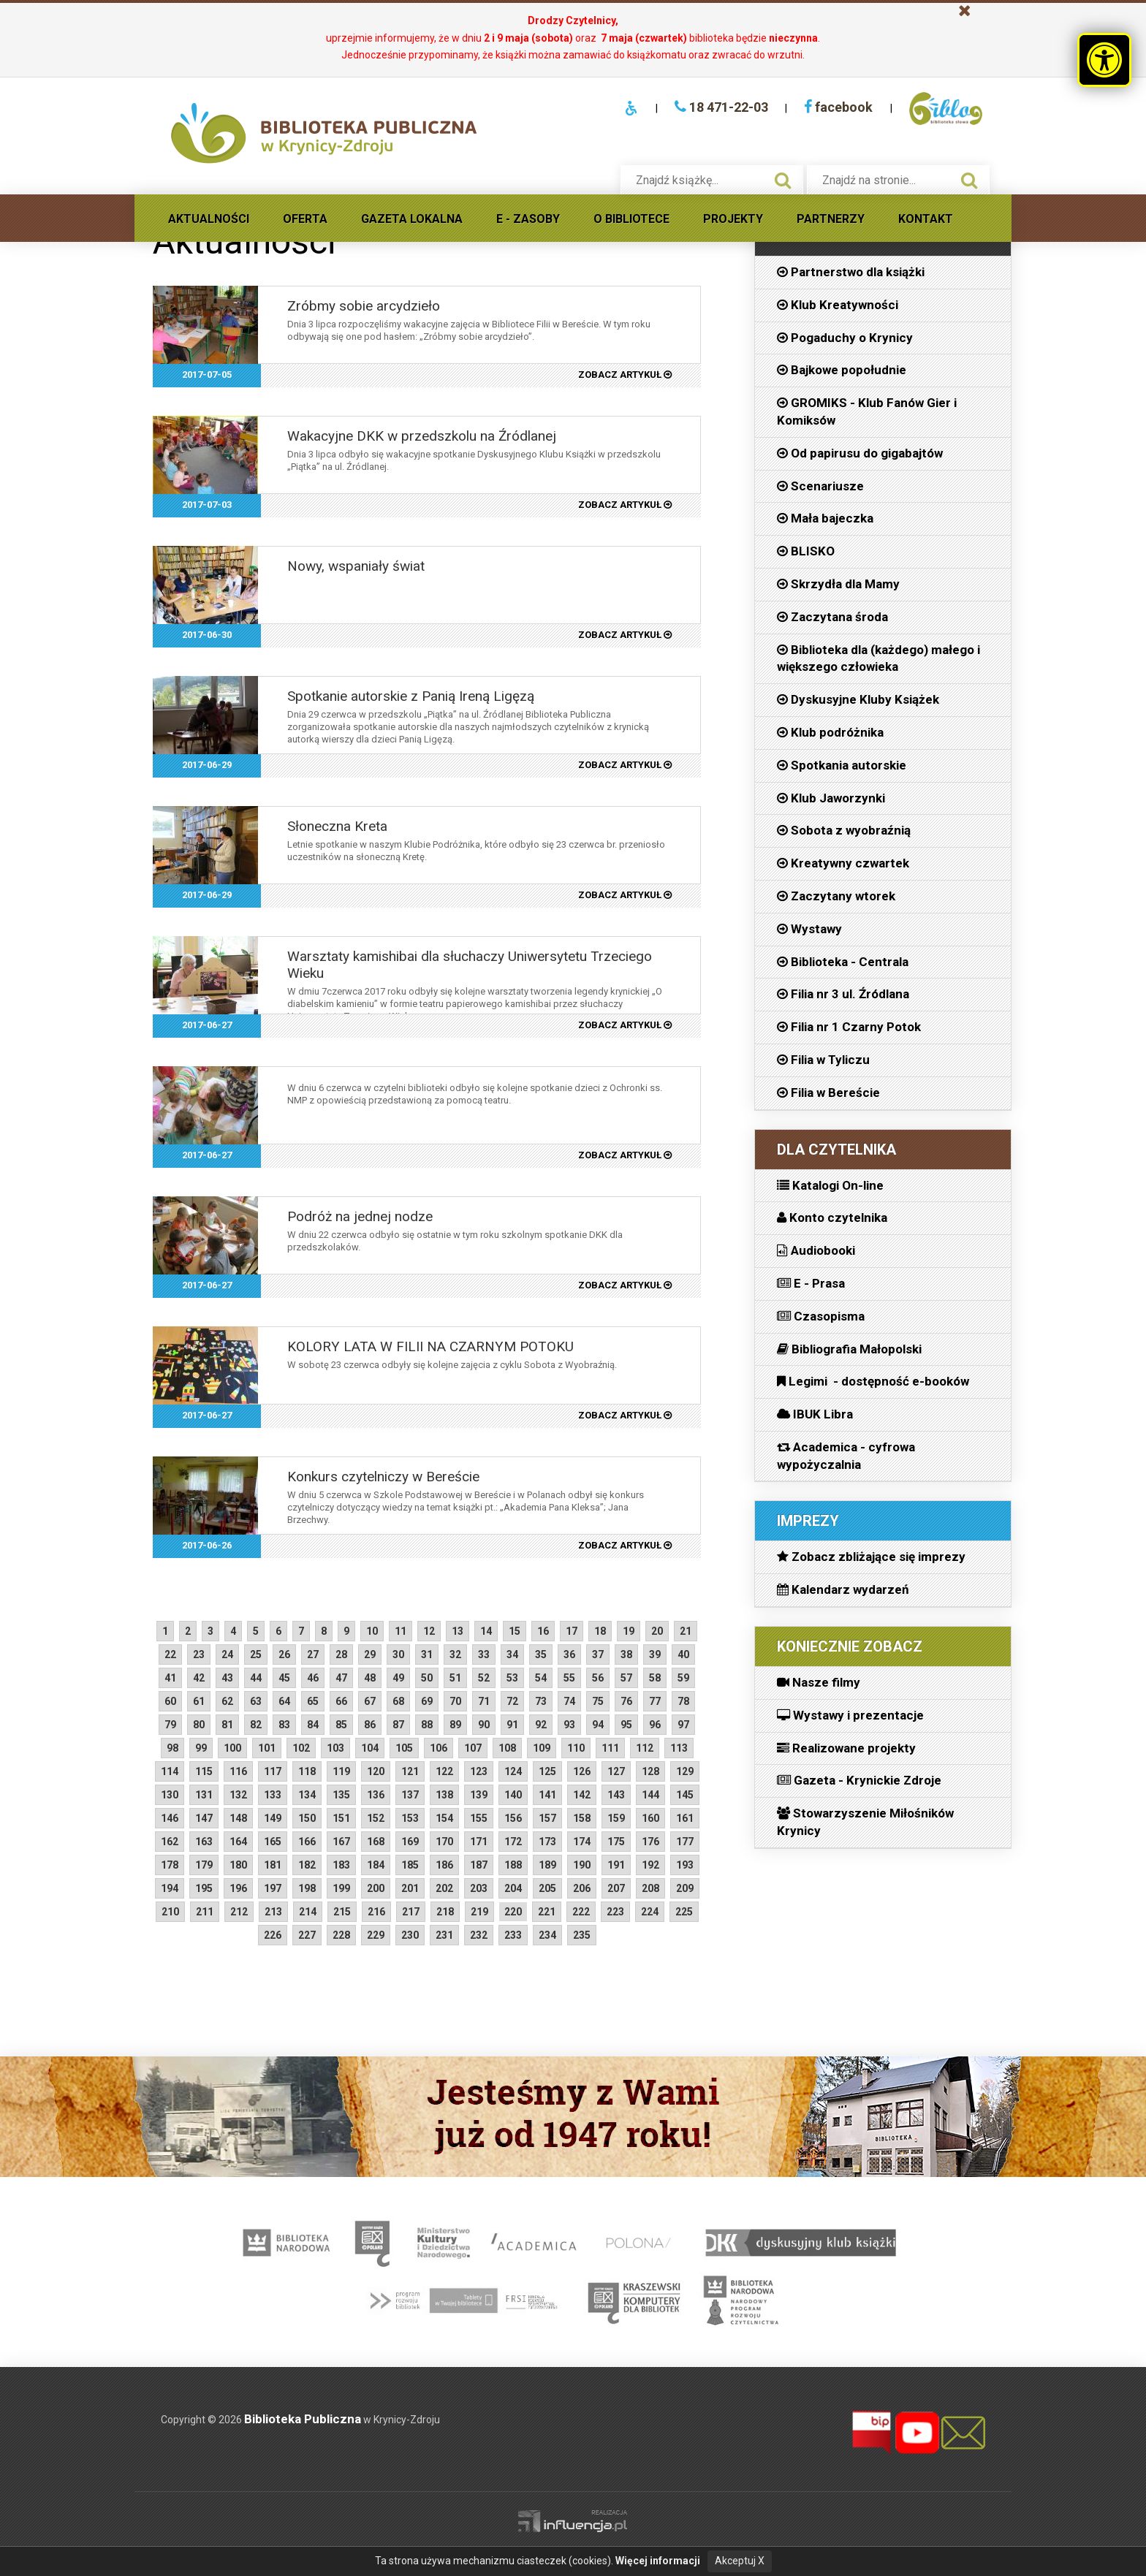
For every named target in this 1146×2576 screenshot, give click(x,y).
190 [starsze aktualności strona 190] (582, 1865)
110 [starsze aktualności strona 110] (576, 1748)
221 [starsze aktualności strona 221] (546, 1912)
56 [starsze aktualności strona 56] (598, 1678)
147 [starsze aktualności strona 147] (204, 1818)
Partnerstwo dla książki (851, 272)
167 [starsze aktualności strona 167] (341, 1841)
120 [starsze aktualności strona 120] (375, 1771)
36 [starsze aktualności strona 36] (569, 1654)
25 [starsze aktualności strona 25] (256, 1654)
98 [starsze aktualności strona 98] (172, 1748)
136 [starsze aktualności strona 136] (375, 1795)
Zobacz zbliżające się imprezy (871, 1556)
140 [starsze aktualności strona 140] (513, 1795)
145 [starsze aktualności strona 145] (685, 1795)
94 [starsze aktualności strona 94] (598, 1724)
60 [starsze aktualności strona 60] (170, 1701)
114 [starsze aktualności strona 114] (169, 1771)
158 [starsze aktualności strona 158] (582, 1818)
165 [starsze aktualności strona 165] (272, 1841)
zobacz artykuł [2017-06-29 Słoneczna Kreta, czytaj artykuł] (625, 894)
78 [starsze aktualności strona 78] (683, 1701)
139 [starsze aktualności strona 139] (478, 1795)
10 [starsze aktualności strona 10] (372, 1631)
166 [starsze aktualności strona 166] (307, 1841)
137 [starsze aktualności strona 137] (410, 1795)
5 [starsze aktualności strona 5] (256, 1631)
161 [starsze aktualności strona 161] (685, 1818)
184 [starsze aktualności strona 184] (375, 1865)
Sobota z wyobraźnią (844, 830)
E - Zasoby (528, 219)
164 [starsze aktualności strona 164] (238, 1841)
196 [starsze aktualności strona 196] (238, 1888)
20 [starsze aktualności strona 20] (657, 1631)
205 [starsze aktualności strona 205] (547, 1888)
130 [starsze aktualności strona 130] (169, 1795)
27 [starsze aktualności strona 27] (313, 1654)
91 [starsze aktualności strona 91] (512, 1724)
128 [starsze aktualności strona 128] (650, 1771)
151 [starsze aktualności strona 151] (341, 1818)
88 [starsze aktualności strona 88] (427, 1724)
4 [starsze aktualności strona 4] (233, 1631)
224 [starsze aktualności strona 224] (650, 1912)
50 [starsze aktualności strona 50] (427, 1678)
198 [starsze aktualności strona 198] (307, 1888)
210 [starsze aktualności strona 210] (170, 1912)
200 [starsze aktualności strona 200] (375, 1888)
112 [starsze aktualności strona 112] (644, 1748)
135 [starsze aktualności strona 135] (341, 1795)
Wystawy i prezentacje (850, 1715)
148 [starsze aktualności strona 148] (238, 1818)
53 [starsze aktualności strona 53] (512, 1678)
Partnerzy (831, 219)
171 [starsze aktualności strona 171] (478, 1841)
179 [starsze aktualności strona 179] (204, 1865)
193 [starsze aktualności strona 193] (685, 1865)
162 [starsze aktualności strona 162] (169, 1841)
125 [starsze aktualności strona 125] (547, 1771)
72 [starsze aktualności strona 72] (512, 1701)
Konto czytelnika (832, 1217)
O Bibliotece (631, 219)
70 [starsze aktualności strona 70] (455, 1701)
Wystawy (809, 929)
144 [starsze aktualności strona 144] (650, 1795)
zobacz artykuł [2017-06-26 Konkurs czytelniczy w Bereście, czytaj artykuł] (625, 1545)
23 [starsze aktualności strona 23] (199, 1654)
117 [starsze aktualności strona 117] (272, 1771)
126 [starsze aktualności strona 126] (582, 1771)
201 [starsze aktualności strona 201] (410, 1888)
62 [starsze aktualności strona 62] (227, 1701)
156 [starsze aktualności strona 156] (513, 1818)
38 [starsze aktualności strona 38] (626, 1654)
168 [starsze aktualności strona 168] (375, 1841)
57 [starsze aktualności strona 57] (626, 1678)
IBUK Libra (815, 1414)
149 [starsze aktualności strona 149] (272, 1818)
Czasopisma (821, 1316)
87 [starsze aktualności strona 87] (398, 1724)
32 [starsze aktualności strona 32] (455, 1654)
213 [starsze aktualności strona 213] (273, 1912)
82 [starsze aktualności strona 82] (256, 1724)
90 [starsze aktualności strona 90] (484, 1724)
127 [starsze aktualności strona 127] (616, 1771)
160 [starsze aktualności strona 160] (650, 1818)
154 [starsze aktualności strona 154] (444, 1818)
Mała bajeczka (825, 518)
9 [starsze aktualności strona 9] (346, 1631)
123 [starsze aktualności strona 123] (478, 1771)
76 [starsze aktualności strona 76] (626, 1701)
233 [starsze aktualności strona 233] (513, 1935)
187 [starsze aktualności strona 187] (478, 1865)
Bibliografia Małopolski (849, 1349)
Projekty (733, 219)
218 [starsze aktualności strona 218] (445, 1912)
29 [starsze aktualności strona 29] (370, 1654)
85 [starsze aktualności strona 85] (341, 1724)
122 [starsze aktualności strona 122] (444, 1771)
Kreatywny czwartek (843, 863)
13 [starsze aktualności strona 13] (457, 1631)
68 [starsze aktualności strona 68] (398, 1701)
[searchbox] (696, 180)
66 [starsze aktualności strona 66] (341, 1701)
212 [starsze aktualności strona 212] (239, 1912)
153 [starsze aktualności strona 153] (410, 1818)
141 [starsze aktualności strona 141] (547, 1795)
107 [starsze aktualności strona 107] (473, 1748)
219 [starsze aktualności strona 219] (479, 1912)
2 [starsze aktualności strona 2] (188, 1631)
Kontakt (925, 219)
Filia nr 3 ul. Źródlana (843, 994)
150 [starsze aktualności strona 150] (307, 1818)
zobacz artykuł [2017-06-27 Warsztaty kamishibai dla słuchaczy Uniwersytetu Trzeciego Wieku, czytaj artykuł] (625, 1024)
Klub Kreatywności (837, 304)
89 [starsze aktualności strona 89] (455, 1724)
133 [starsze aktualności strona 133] (272, 1795)
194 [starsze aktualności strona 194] (169, 1888)
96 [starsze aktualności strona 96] (655, 1724)
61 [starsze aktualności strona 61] (199, 1701)
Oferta (305, 219)
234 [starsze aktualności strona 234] (547, 1935)
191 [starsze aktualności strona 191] (616, 1865)
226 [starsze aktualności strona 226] (272, 1935)
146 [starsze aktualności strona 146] (169, 1818)
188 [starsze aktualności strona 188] (513, 1865)
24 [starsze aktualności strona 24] (227, 1654)
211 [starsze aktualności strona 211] (204, 1912)
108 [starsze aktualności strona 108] (507, 1748)
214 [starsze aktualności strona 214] (307, 1912)
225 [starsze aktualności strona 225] (684, 1912)
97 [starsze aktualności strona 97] (683, 1724)
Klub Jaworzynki (831, 798)
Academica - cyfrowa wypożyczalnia (846, 1456)
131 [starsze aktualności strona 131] (204, 1795)
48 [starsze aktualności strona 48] (370, 1678)
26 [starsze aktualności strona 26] (284, 1654)
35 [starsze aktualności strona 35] (541, 1654)
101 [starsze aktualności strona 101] (267, 1748)
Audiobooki (816, 1250)
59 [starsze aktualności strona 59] (683, 1678)
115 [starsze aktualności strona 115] (204, 1771)
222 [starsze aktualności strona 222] (581, 1912)
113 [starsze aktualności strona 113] (679, 1748)
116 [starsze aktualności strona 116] (238, 1771)
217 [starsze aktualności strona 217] (411, 1912)
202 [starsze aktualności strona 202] (444, 1888)
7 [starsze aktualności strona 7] (301, 1631)
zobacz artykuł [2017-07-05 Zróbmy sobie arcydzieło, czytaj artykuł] (625, 374)
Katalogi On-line (830, 1185)
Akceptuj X (739, 2560)
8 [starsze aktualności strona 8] (324, 1631)
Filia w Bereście (828, 1092)
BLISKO (806, 551)
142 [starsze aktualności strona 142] (582, 1795)
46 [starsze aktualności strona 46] (313, 1678)
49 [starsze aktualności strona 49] (398, 1678)
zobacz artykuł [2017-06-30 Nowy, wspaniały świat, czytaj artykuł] (625, 634)
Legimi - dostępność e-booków (873, 1381)
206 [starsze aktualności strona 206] (582, 1888)
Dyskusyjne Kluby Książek (858, 699)
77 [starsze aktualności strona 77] (655, 1701)
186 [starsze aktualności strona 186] (444, 1865)
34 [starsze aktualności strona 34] (512, 1654)
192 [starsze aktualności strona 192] (650, 1865)
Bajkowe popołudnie (841, 369)
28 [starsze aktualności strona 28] (341, 1654)
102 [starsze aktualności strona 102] (301, 1748)
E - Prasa (811, 1283)
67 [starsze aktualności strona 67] (370, 1701)
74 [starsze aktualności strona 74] (569, 1701)
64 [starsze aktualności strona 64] (284, 1701)
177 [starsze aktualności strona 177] (685, 1841)
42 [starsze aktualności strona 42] (199, 1678)
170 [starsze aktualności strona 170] (444, 1841)
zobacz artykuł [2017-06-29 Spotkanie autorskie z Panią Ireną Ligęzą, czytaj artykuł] (625, 764)
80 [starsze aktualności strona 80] (199, 1724)
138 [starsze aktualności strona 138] (444, 1795)
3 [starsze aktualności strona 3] (210, 1631)
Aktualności (208, 219)
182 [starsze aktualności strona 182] (307, 1865)
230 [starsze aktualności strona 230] (410, 1935)
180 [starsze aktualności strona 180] (238, 1865)
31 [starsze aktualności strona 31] (427, 1654)
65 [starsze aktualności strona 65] (313, 1701)
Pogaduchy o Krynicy (845, 337)
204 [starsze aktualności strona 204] (513, 1888)
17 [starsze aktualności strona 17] (571, 1631)
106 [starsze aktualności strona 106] (438, 1748)
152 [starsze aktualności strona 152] (375, 1818)
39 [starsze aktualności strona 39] (655, 1654)
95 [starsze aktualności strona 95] (626, 1724)
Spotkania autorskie (841, 765)
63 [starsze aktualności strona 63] (256, 1701)
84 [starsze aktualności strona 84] (313, 1724)
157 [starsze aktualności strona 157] (547, 1818)
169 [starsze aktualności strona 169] (410, 1841)
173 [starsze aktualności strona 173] (547, 1841)
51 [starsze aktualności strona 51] (455, 1678)
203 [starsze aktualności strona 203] (478, 1888)
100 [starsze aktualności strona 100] (232, 1748)
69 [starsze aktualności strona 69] (427, 1701)
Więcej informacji (657, 2560)
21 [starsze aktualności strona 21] (685, 1631)
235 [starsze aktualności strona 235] (582, 1935)
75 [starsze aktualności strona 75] (598, 1701)
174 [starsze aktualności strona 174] (582, 1841)
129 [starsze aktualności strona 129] (685, 1771)
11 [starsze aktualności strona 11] (400, 1631)
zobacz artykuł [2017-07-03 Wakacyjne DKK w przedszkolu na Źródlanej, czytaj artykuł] (625, 504)
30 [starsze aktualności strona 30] (398, 1654)
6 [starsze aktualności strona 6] (278, 1631)
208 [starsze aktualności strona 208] (650, 1888)
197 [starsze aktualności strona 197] (272, 1888)
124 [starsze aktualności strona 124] (513, 1771)
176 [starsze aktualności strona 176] (650, 1841)
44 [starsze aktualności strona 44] (256, 1678)
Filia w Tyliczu (823, 1059)
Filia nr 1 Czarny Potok (849, 1026)
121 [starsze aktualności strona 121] (410, 1771)
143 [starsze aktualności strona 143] (616, 1795)
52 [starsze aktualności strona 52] (484, 1678)
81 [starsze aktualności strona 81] (227, 1724)
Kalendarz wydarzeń (843, 1589)
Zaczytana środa (832, 616)
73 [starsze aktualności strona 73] (541, 1701)
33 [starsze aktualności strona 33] (484, 1654)
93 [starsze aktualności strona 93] (569, 1724)
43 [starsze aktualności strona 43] (227, 1678)
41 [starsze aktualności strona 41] (170, 1678)
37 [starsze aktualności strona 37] (598, 1654)
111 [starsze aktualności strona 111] (610, 1748)
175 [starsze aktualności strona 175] (616, 1841)
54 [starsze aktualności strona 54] (541, 1678)
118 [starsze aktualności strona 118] (307, 1771)
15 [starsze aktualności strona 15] (514, 1631)
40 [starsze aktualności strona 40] (683, 1654)
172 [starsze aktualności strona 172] (513, 1841)
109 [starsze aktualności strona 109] (541, 1748)
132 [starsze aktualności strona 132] (238, 1795)
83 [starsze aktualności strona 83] (284, 1724)
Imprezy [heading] (808, 1521)
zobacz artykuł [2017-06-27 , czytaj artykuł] (625, 1155)
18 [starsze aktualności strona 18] (600, 1631)
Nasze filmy (818, 1682)
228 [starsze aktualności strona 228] (341, 1935)
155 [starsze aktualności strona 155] (478, 1818)
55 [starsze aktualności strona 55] (569, 1678)
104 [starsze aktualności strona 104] (370, 1748)
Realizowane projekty (846, 1748)
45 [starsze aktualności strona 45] (284, 1678)
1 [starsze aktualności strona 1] (165, 1631)
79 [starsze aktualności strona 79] (170, 1724)
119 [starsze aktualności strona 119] (341, 1771)
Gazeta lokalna (412, 219)
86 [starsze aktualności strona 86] (370, 1724)
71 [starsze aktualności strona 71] (484, 1701)
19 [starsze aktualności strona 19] (628, 1631)
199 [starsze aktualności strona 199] (341, 1888)
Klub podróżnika (830, 732)
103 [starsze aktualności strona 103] (335, 1748)
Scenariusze (820, 486)
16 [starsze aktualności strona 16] (543, 1631)
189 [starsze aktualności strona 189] (547, 1865)
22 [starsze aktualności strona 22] (170, 1654)
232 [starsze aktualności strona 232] (478, 1935)
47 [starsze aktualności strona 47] (341, 1678)
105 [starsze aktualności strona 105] (404, 1748)
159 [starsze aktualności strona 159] (616, 1818)
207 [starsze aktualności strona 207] (616, 1888)
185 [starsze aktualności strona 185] (410, 1865)
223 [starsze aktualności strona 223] (615, 1912)
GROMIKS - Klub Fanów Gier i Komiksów (867, 411)
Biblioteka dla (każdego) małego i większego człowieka (878, 658)
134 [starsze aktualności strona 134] (307, 1795)
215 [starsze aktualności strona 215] (342, 1912)
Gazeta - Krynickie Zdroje (859, 1780)
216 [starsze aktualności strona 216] (376, 1912)
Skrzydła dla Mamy (838, 584)
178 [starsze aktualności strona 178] (169, 1865)
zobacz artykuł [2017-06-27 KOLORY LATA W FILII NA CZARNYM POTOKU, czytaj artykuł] (625, 1415)
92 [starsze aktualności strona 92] (541, 1724)
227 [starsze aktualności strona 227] (307, 1935)
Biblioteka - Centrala (842, 961)
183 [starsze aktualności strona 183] (341, 1865)
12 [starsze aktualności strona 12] (429, 1631)
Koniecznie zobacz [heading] (849, 1646)
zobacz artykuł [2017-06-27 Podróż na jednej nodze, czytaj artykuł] (625, 1285)
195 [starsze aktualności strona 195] (204, 1888)
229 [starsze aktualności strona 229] (375, 1935)
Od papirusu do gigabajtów (860, 453)
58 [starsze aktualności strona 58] (655, 1678)
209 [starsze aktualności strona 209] (685, 1888)
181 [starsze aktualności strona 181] (272, 1865)
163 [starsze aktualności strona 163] (204, 1841)
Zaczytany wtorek (836, 896)
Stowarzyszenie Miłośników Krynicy (865, 1822)
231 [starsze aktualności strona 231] (444, 1935)
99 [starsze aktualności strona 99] (201, 1748)
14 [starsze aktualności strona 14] (486, 1631)
